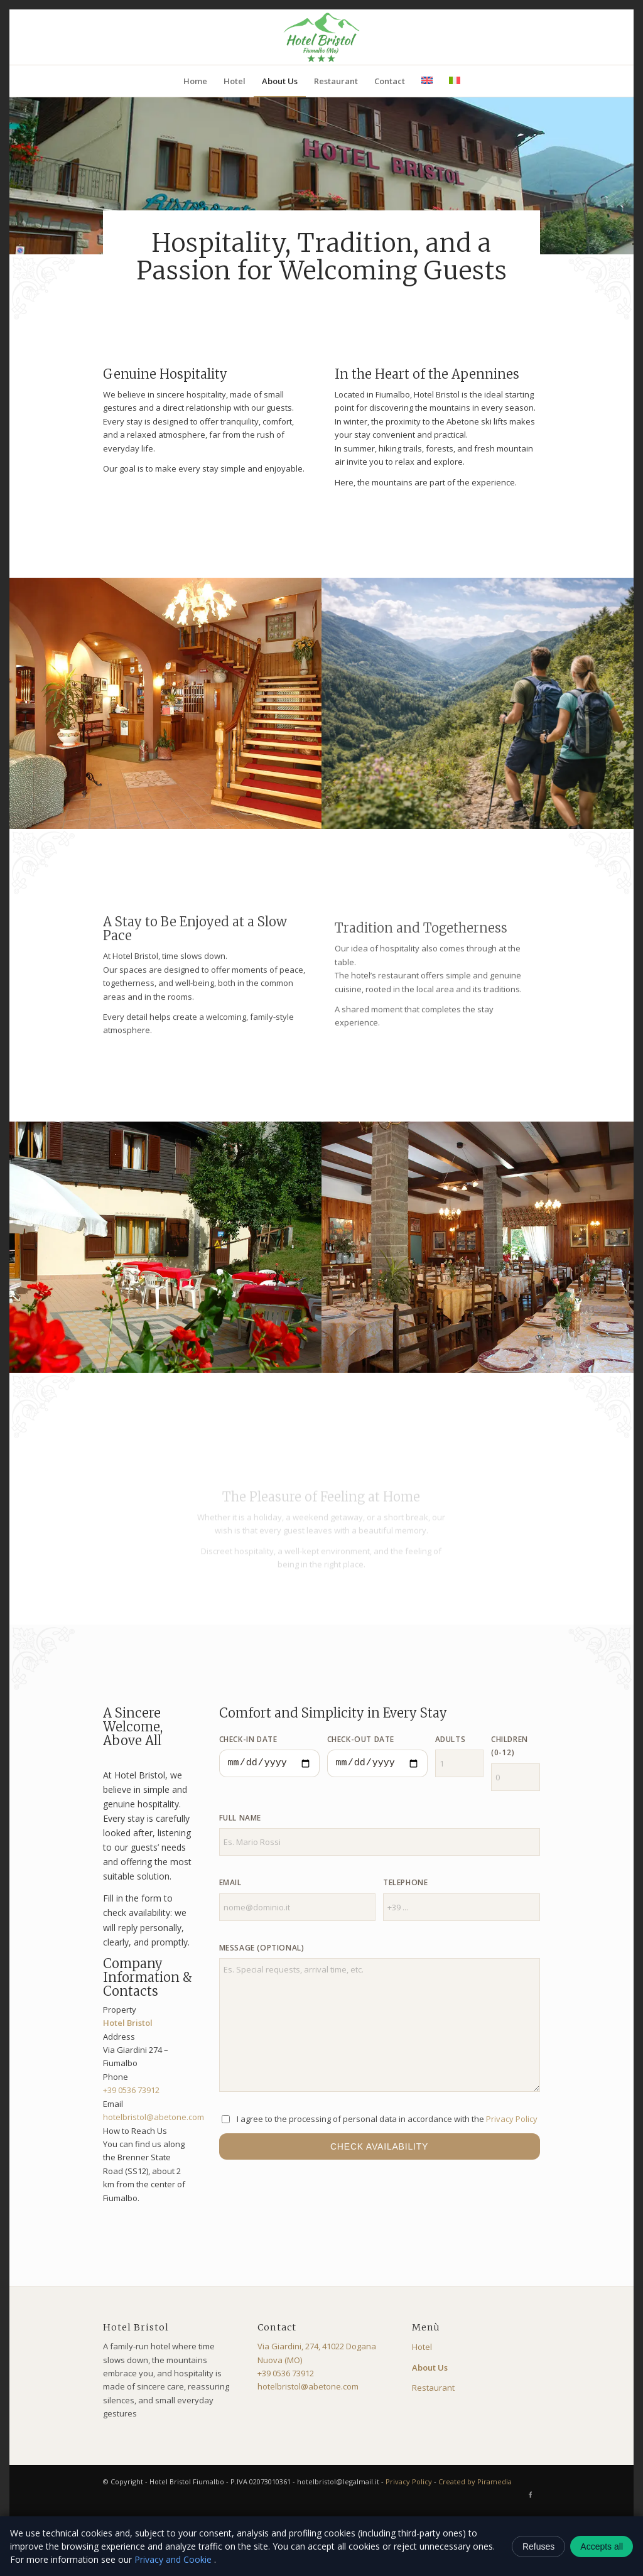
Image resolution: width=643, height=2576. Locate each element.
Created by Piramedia (475, 2481)
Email (230, 1882)
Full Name (240, 1817)
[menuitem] (195, 81)
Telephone (405, 1882)
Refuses (538, 2546)
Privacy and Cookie (174, 2559)
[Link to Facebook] (530, 2494)
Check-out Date (360, 1739)
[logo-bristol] (321, 37)
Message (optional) (262, 1947)
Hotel (422, 2346)
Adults (450, 1739)
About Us (430, 2367)
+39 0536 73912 (131, 2090)
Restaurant (433, 2387)
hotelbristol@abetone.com (153, 2117)
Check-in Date (248, 1739)
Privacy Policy (512, 2118)
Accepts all (601, 2546)
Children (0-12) (509, 1746)
